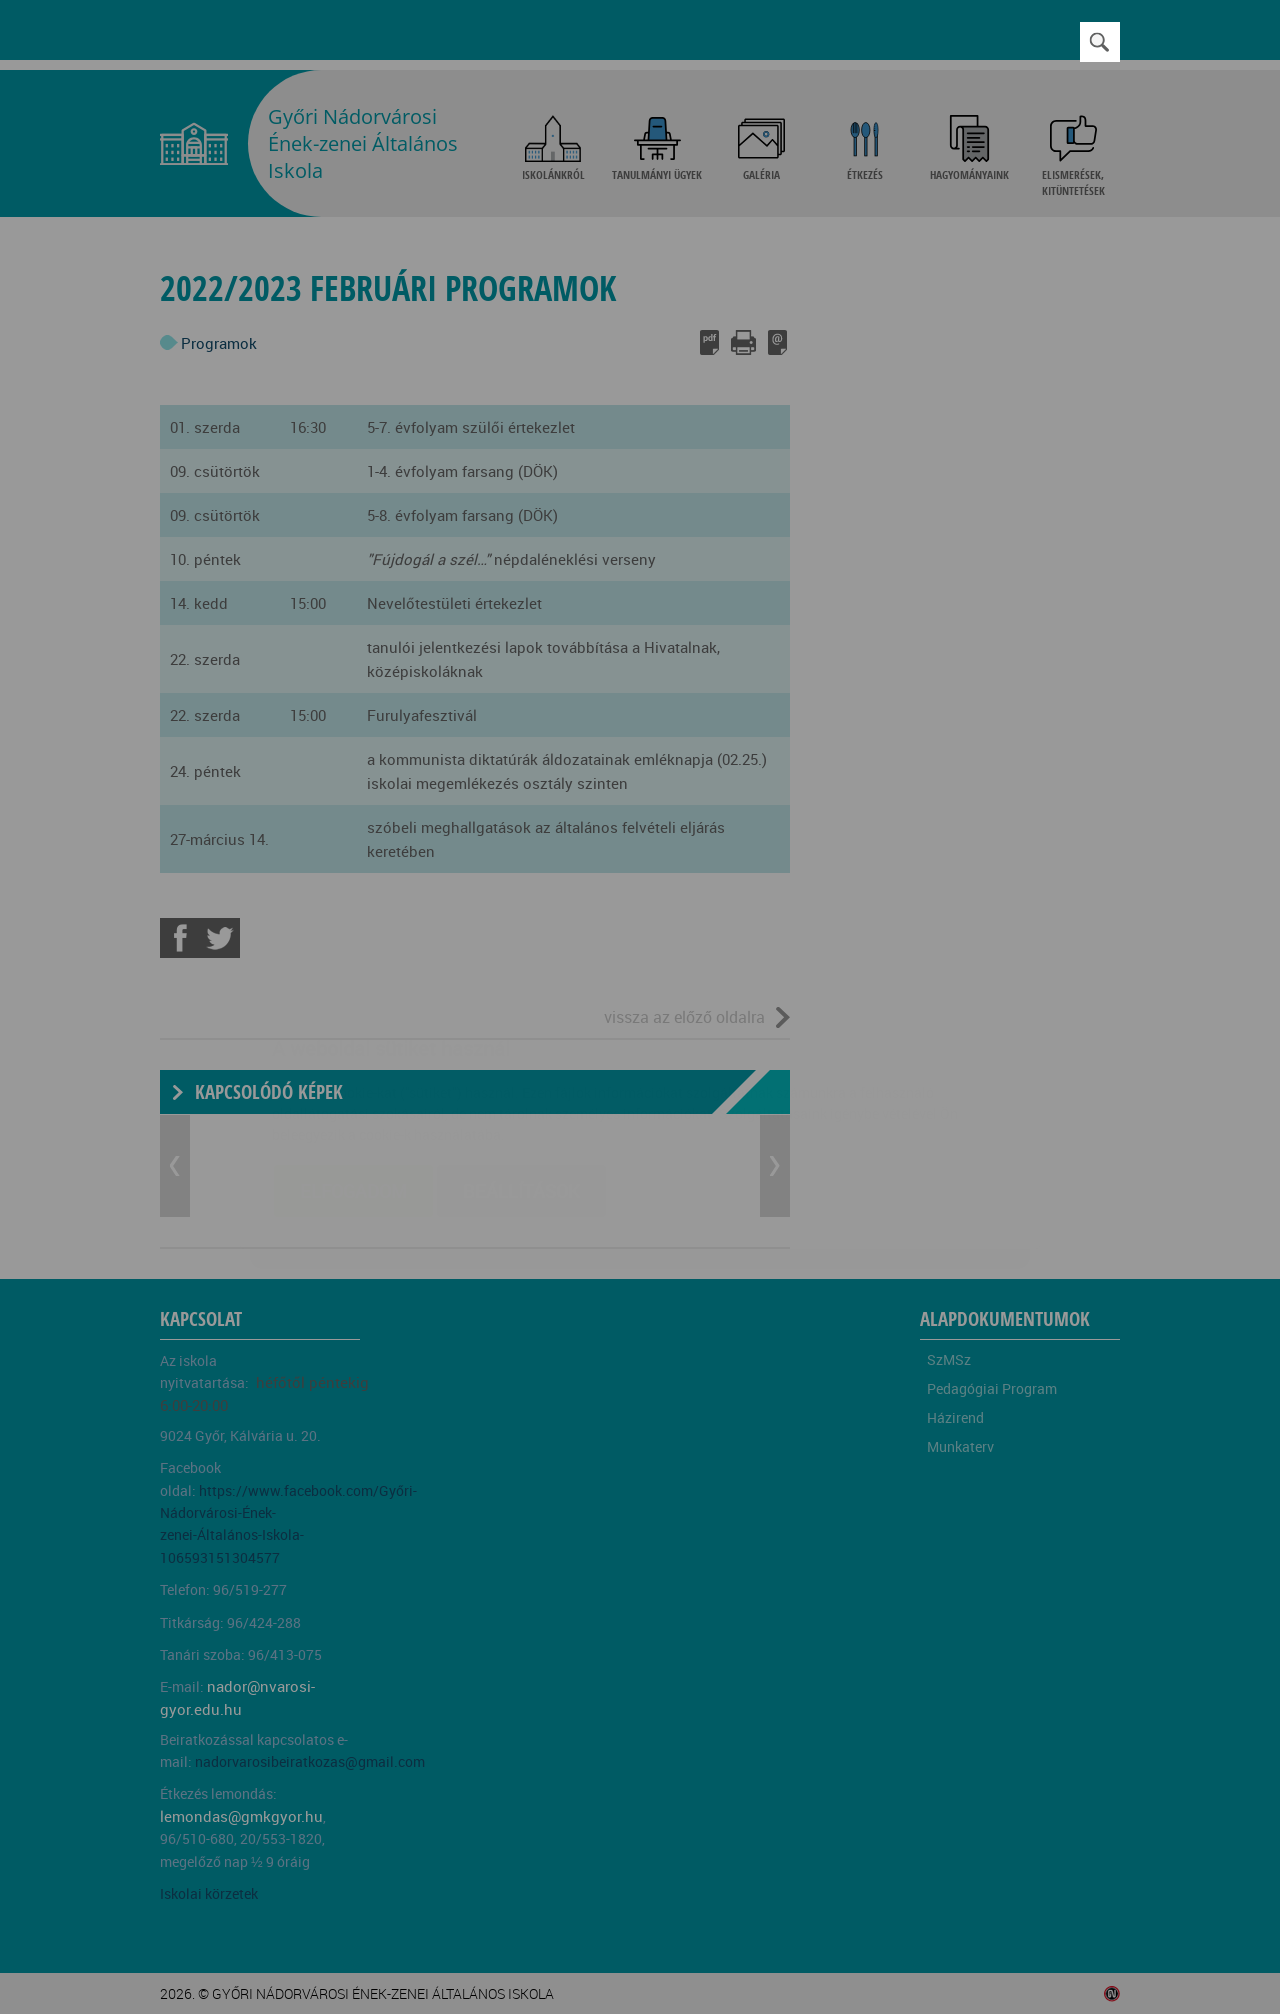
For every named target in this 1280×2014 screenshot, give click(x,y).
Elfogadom (353, 1072)
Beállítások (521, 1072)
